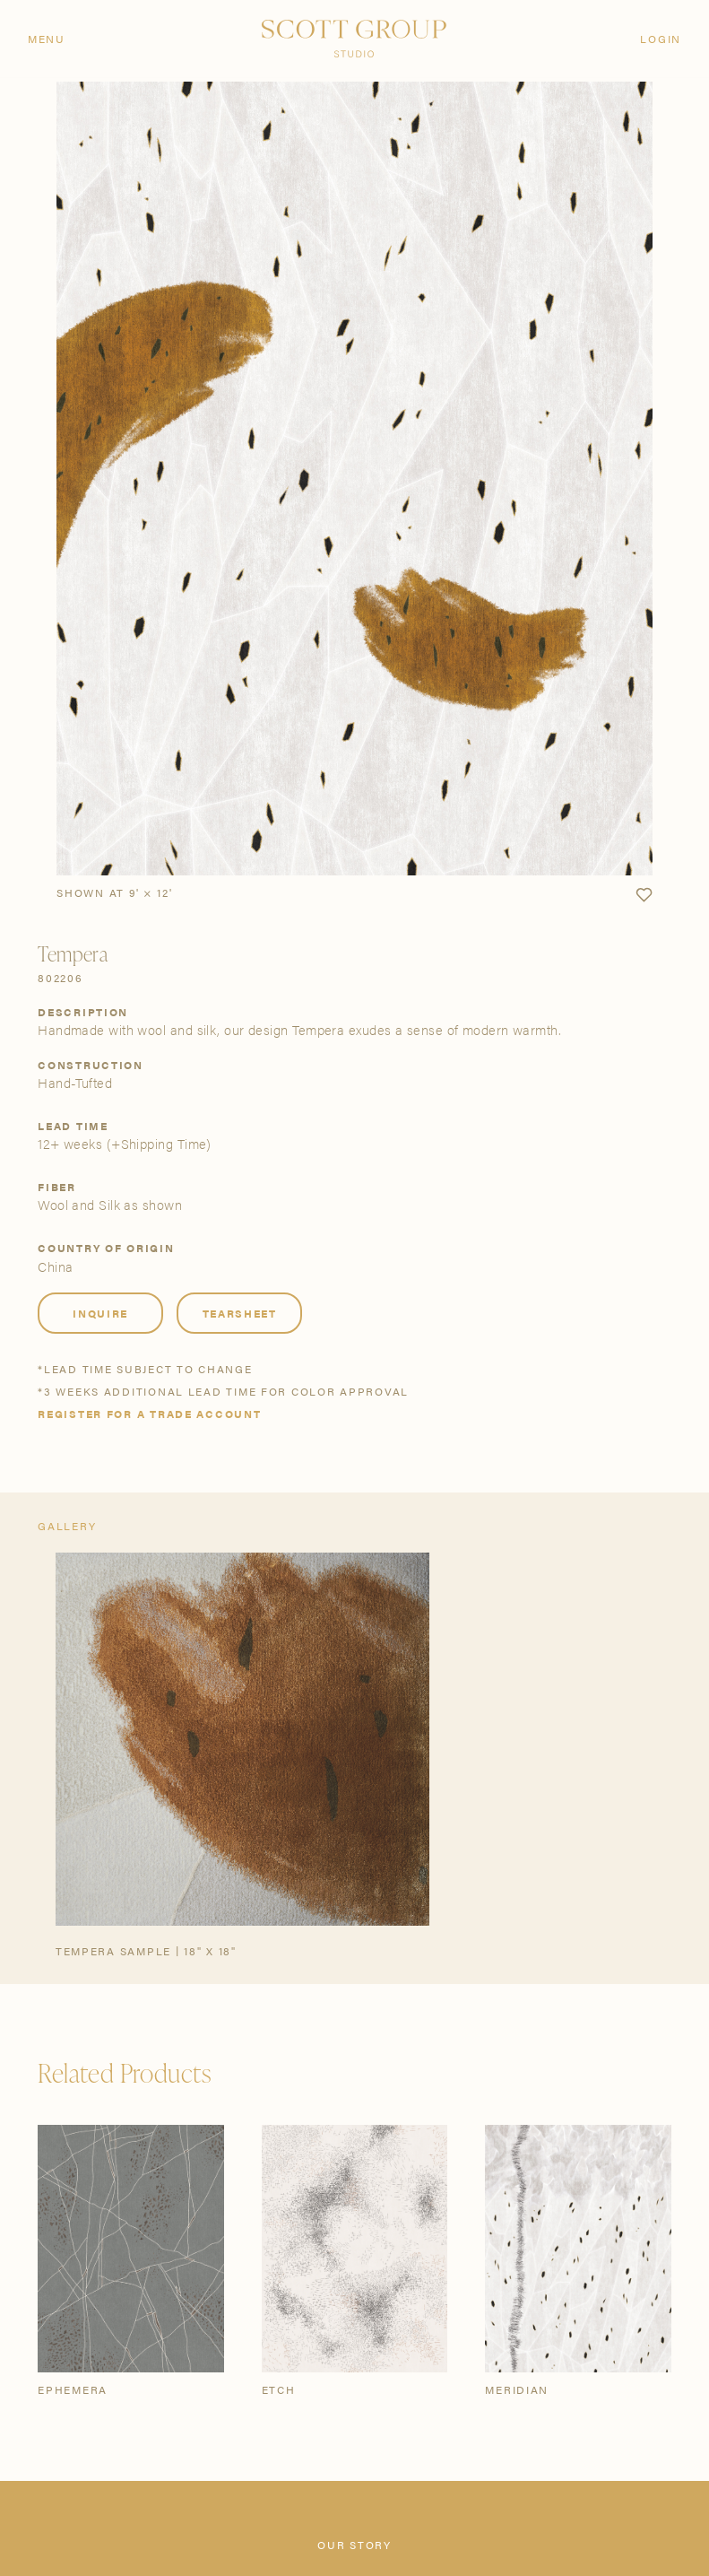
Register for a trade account (149, 1413)
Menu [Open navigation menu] (46, 38)
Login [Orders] (660, 38)
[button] (644, 895)
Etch (279, 2389)
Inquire (100, 1313)
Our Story (354, 2544)
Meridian (517, 2389)
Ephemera (73, 2389)
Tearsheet (240, 1313)
